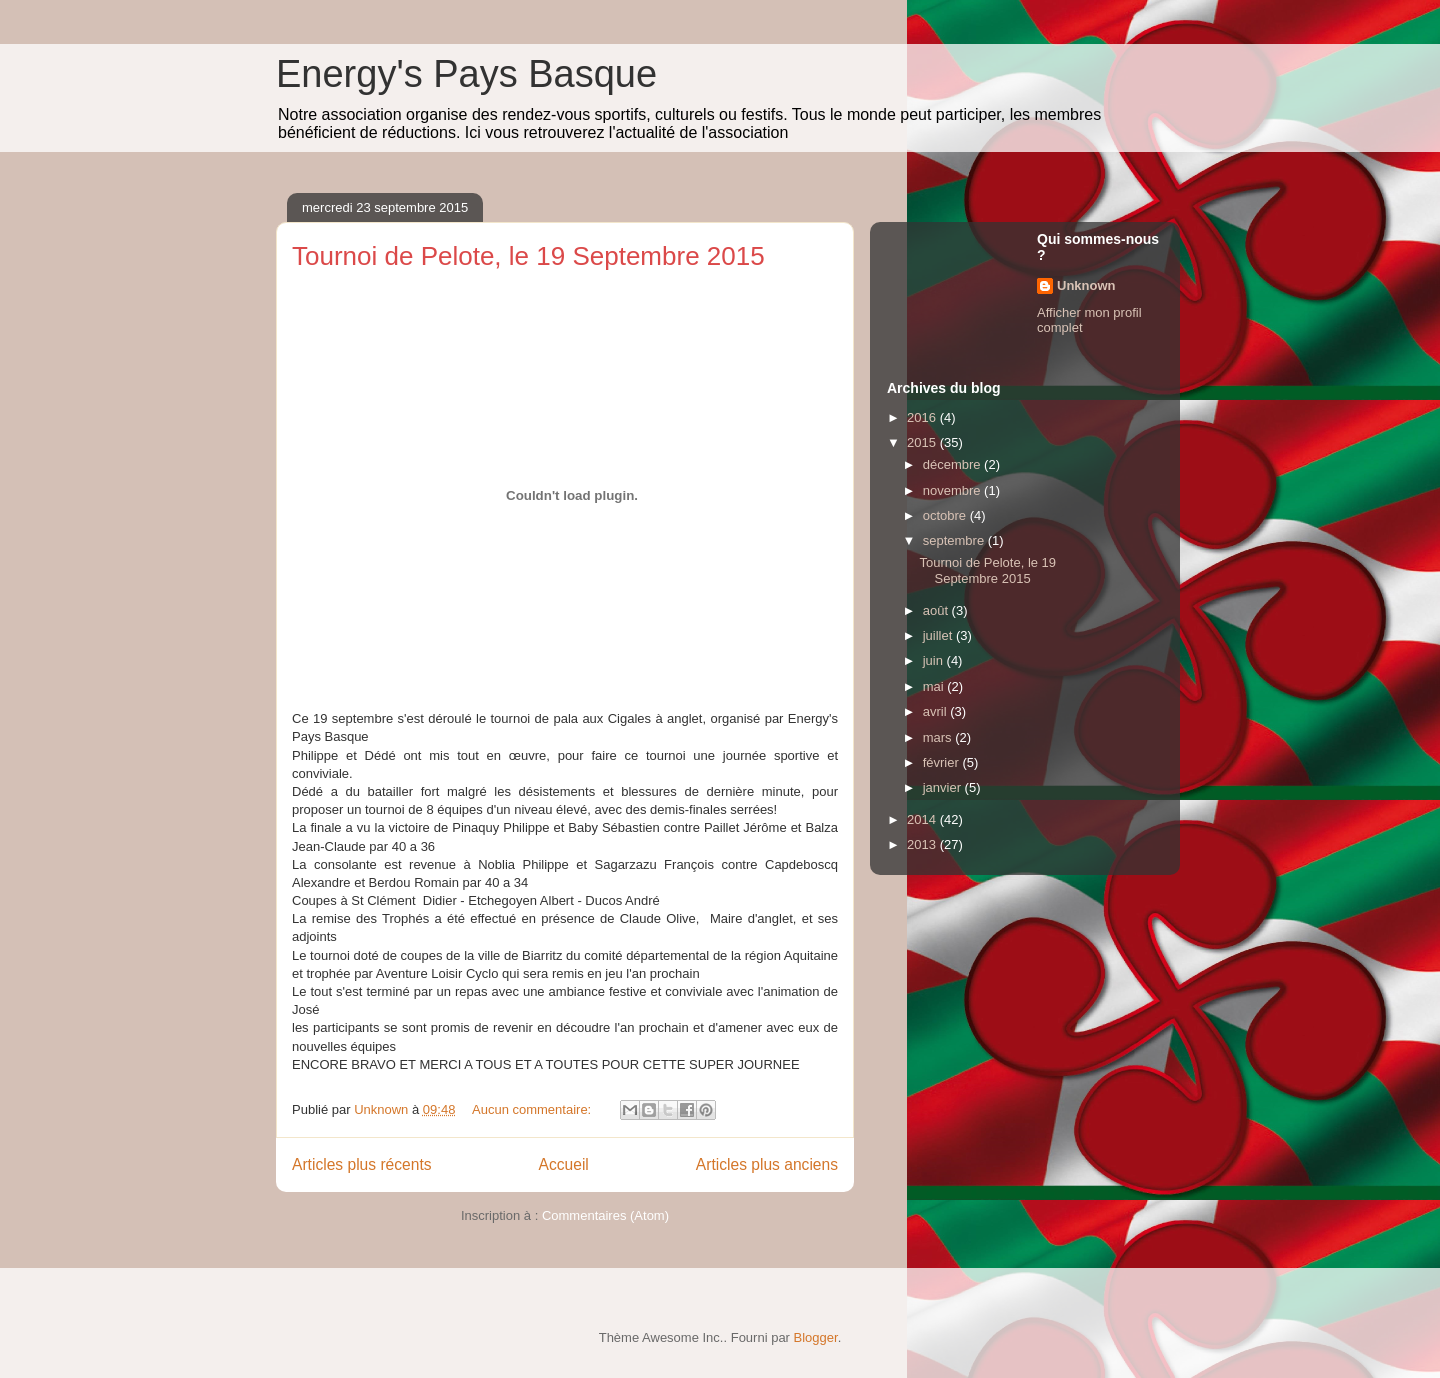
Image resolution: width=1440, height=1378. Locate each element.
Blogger (816, 1337)
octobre (946, 515)
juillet (939, 635)
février (943, 762)
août (937, 610)
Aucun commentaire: (533, 1109)
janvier (944, 787)
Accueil (564, 1164)
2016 (923, 417)
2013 (923, 844)
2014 (923, 819)
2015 (923, 442)
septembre (955, 540)
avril (936, 711)
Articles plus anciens (767, 1164)
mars (939, 737)
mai (935, 686)
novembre (953, 490)
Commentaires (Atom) (605, 1215)
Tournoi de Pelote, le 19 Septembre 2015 (528, 256)
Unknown (1086, 285)
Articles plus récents (362, 1164)
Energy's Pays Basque (466, 74)
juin (935, 660)
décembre (953, 464)
